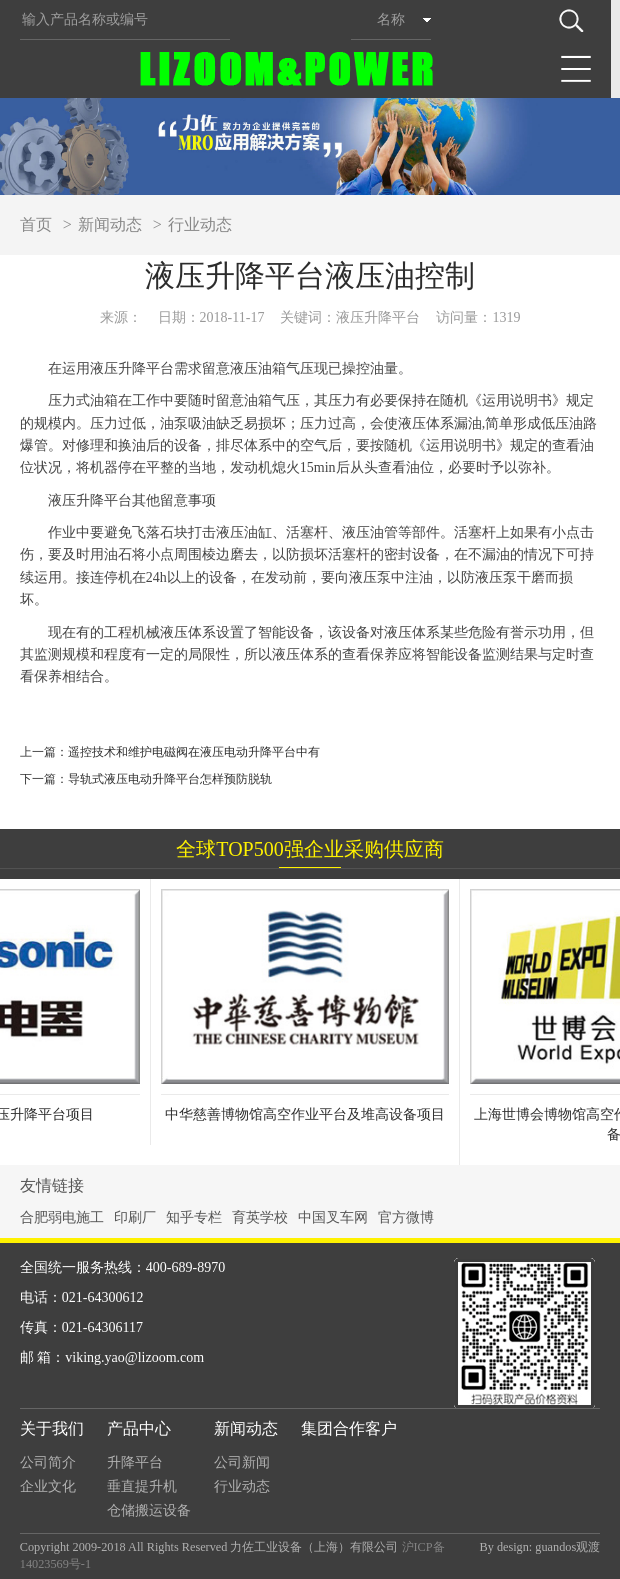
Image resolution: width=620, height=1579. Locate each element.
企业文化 (48, 1486)
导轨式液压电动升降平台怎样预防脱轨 (170, 779)
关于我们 (52, 1428)
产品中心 (139, 1428)
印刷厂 (135, 1217)
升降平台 (135, 1462)
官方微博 (406, 1217)
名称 (391, 19)
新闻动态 (110, 224)
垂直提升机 (142, 1486)
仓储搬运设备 (149, 1510)
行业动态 (200, 224)
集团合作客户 (349, 1428)
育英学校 (260, 1217)
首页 (36, 224)
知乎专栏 (194, 1217)
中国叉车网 (333, 1217)
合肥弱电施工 (62, 1217)
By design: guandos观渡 (540, 1547)
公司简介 (48, 1462)
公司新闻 (242, 1462)
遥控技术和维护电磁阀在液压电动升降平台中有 (194, 752)
